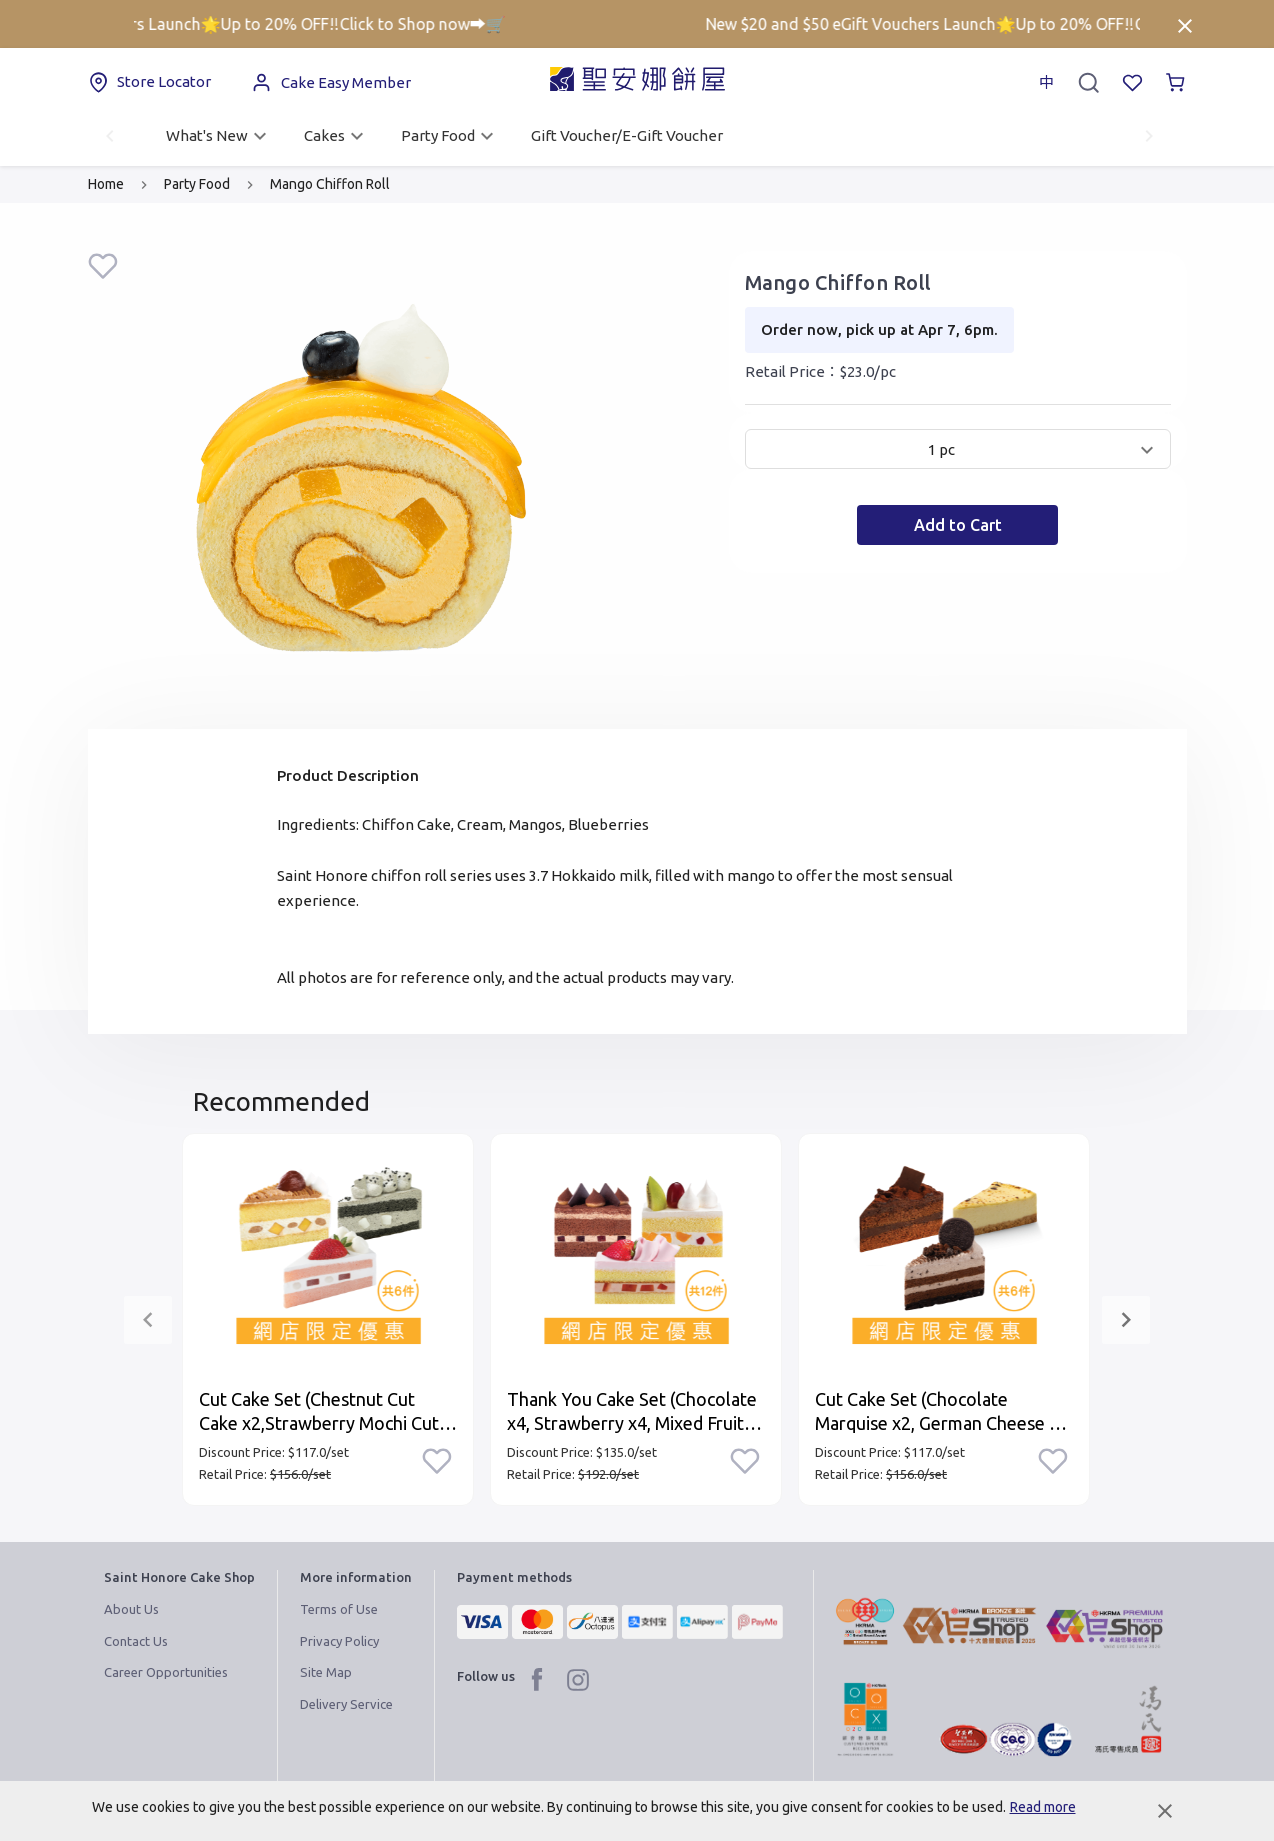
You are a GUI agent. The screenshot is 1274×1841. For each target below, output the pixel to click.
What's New (219, 136)
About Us (131, 1609)
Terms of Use (339, 1609)
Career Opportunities (166, 1672)
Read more (1043, 1807)
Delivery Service (346, 1704)
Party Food (450, 136)
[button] (958, 449)
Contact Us (136, 1641)
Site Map (326, 1672)
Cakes (336, 136)
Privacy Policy (339, 1641)
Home (106, 184)
